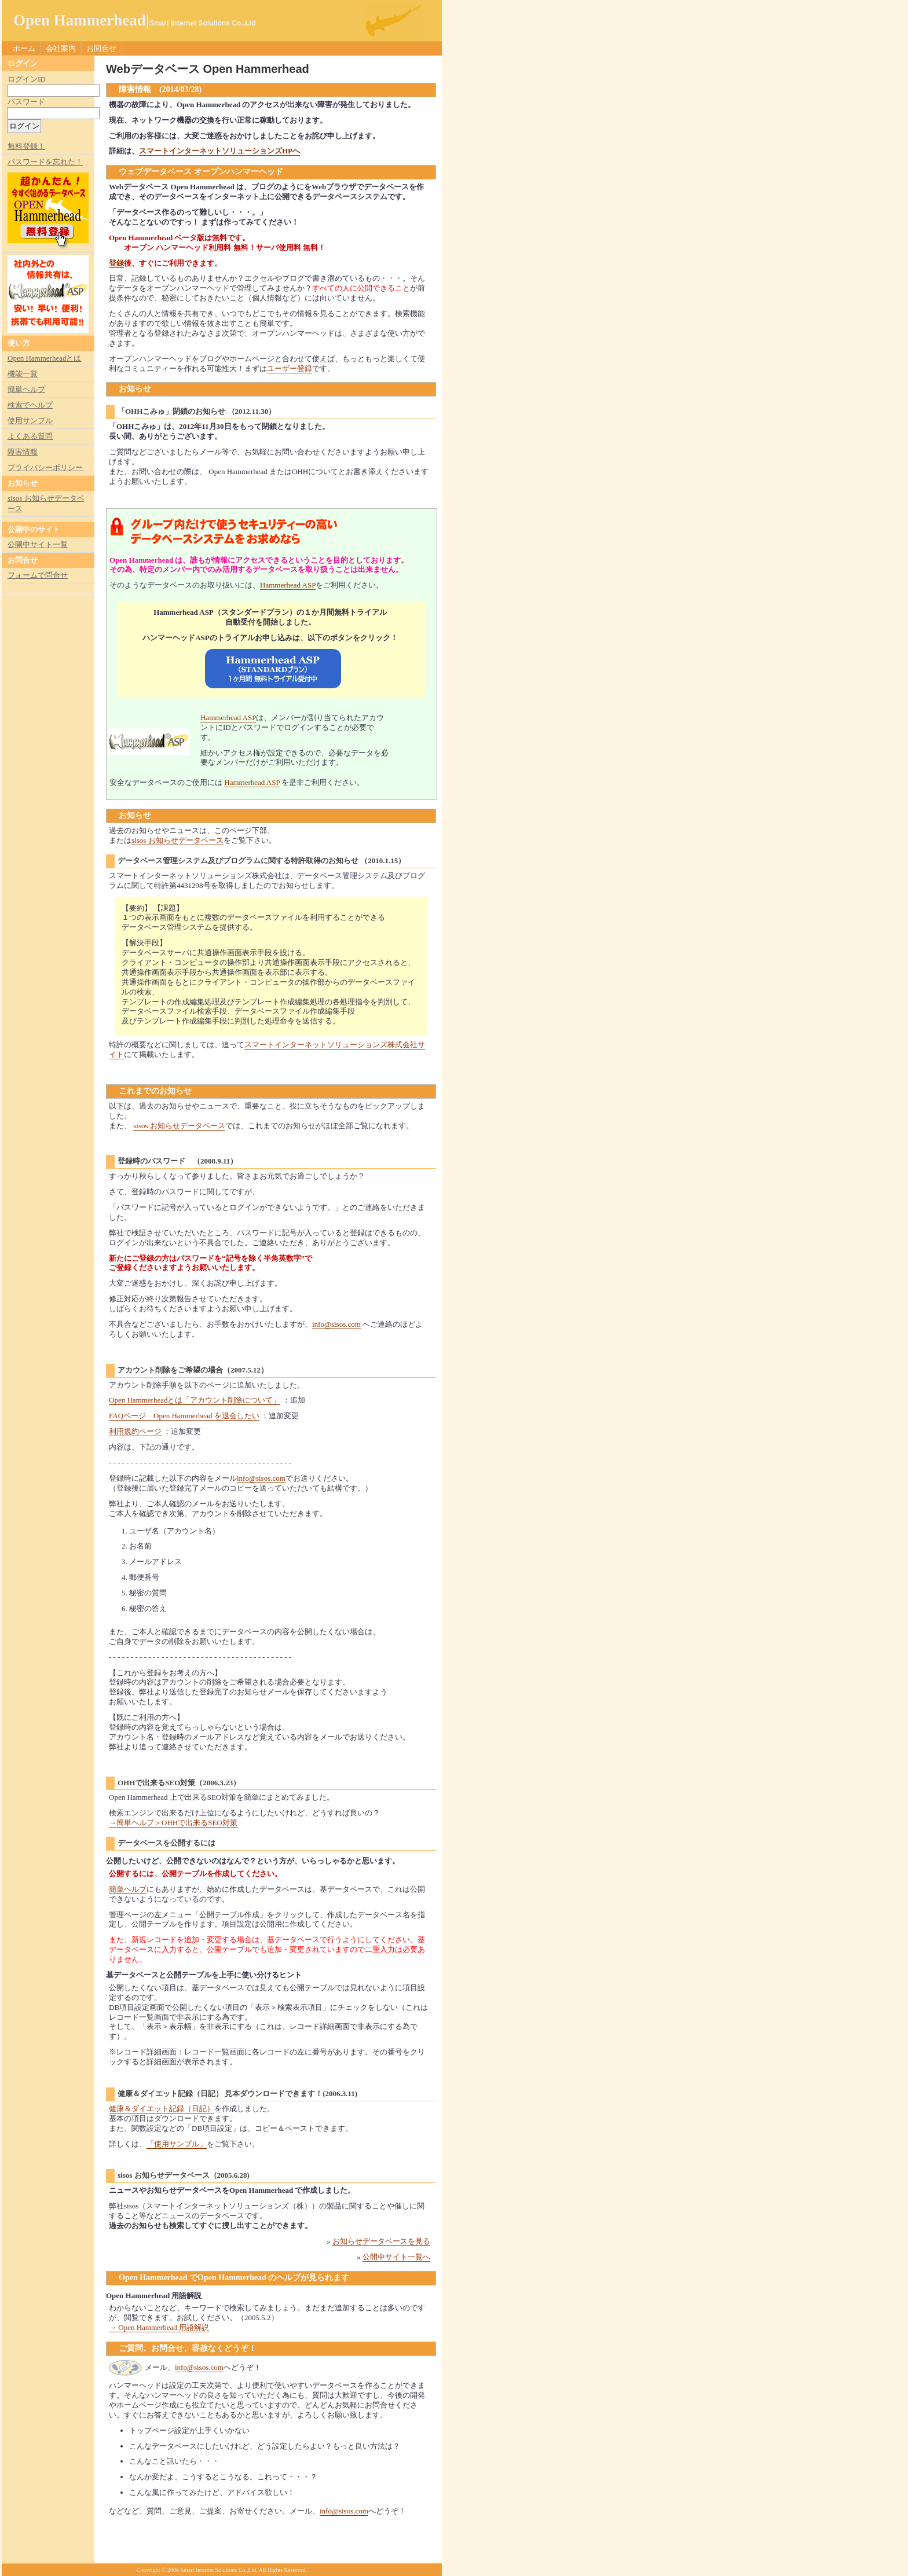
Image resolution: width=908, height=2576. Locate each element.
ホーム (24, 48)
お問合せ (101, 48)
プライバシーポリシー (45, 467)
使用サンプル (30, 420)
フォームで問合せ (38, 575)
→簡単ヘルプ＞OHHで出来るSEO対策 (173, 1822)
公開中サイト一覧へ (396, 2256)
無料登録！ (26, 146)
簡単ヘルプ (128, 1889)
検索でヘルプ (30, 405)
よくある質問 (30, 436)
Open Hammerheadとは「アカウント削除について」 (194, 1400)
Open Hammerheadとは (44, 358)
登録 (116, 263)
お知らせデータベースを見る (381, 2241)
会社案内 (61, 48)
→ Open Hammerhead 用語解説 (159, 2327)
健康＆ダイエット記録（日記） (161, 2108)
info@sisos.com (336, 1324)
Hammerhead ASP (288, 585)
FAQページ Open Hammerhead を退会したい (184, 1415)
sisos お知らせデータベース (177, 840)
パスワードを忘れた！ (45, 161)
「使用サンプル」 (177, 2144)
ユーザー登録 (289, 368)
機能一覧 (23, 373)
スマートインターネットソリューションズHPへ (219, 150)
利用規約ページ (135, 1431)
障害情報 (23, 451)
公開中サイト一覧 (38, 544)
